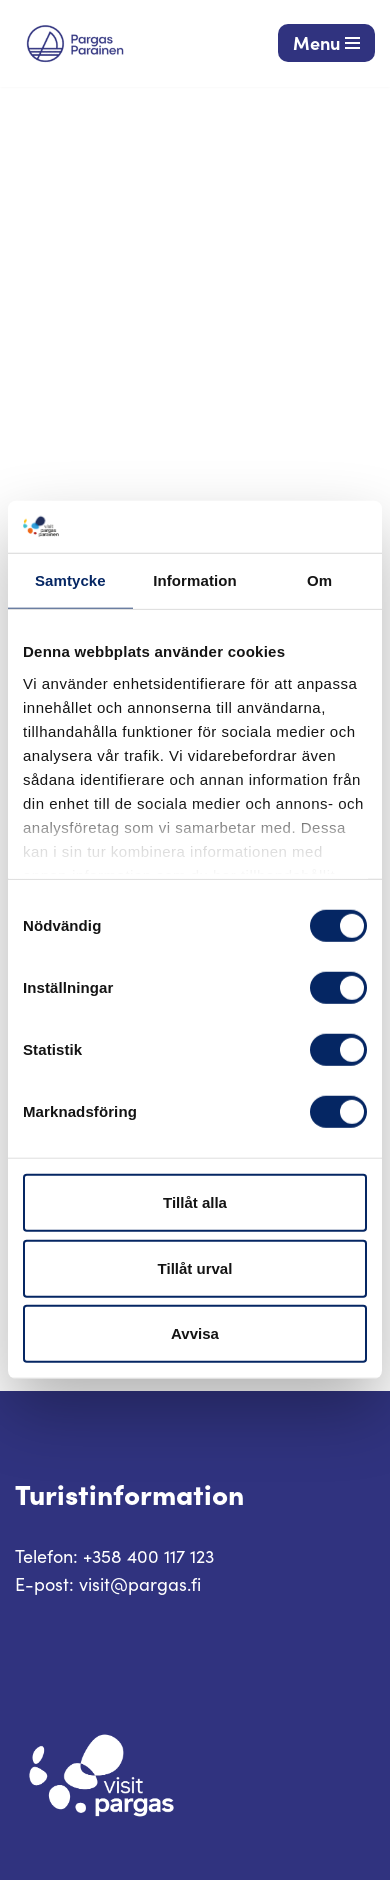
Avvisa (195, 1333)
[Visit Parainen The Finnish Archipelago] (75, 43)
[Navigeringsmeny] (326, 43)
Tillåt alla (195, 1202)
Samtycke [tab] (70, 580)
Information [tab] (195, 580)
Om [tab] (319, 580)
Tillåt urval (195, 1268)
